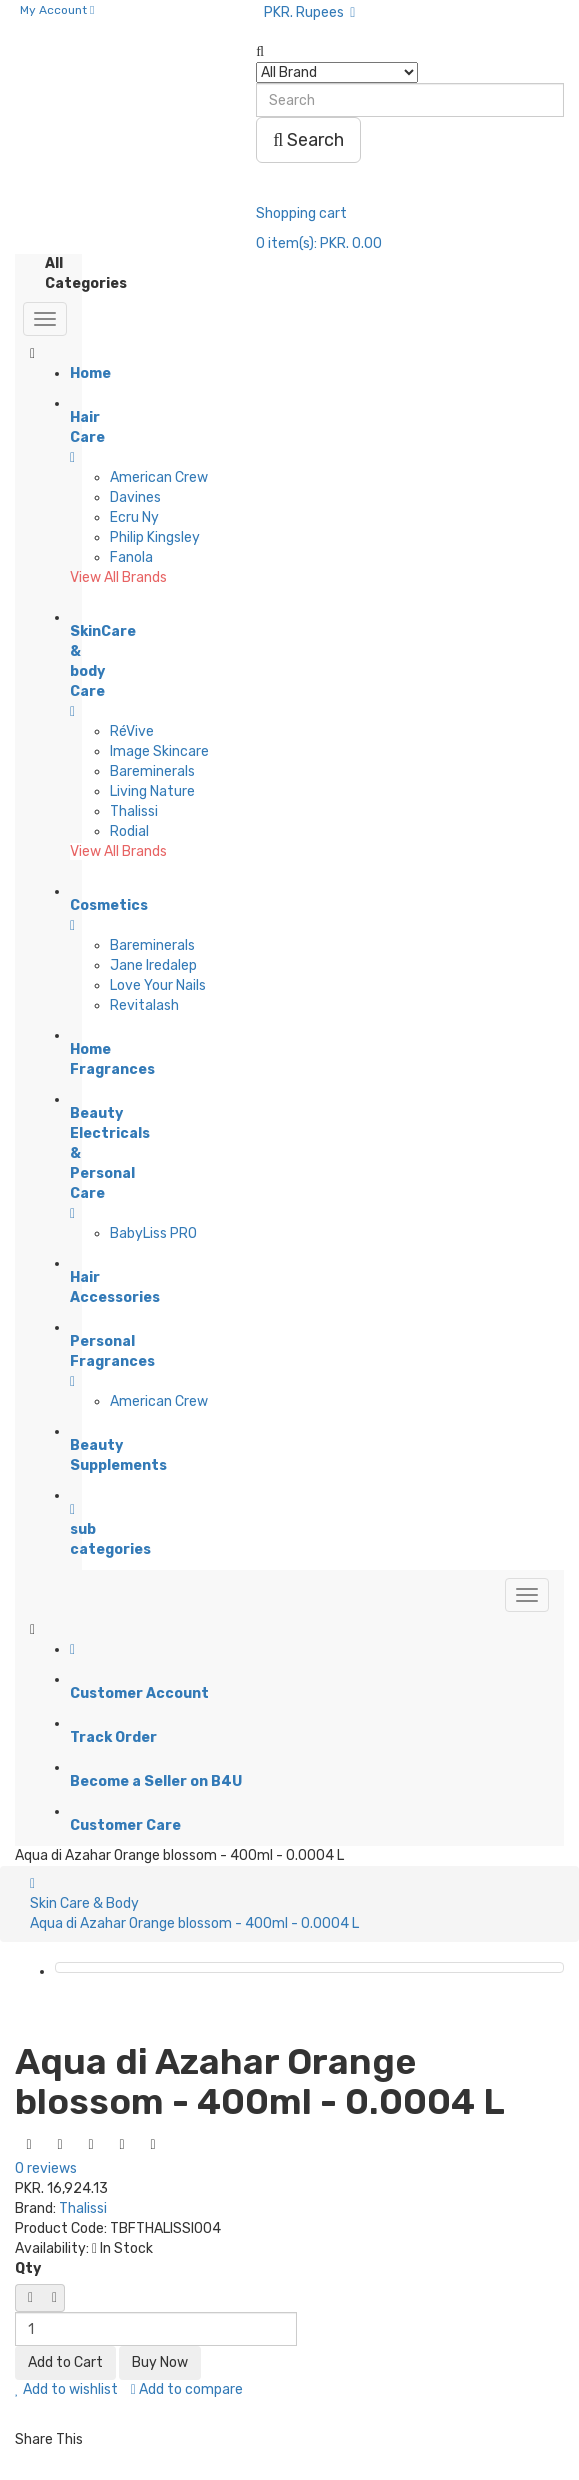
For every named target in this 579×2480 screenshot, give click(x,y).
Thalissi (134, 811)
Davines (135, 497)
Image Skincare (159, 751)
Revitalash (144, 1005)
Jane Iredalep (153, 965)
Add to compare (187, 2389)
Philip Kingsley (155, 537)
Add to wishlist (66, 2389)
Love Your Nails (158, 985)
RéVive (132, 731)
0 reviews (46, 2168)
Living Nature (152, 791)
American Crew (159, 477)
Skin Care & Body (84, 1903)
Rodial (129, 831)
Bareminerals (152, 771)
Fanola (131, 557)
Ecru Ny (134, 517)
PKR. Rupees (309, 12)
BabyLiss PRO (153, 1233)
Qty (28, 2268)
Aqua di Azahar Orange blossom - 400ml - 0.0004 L (194, 1923)
